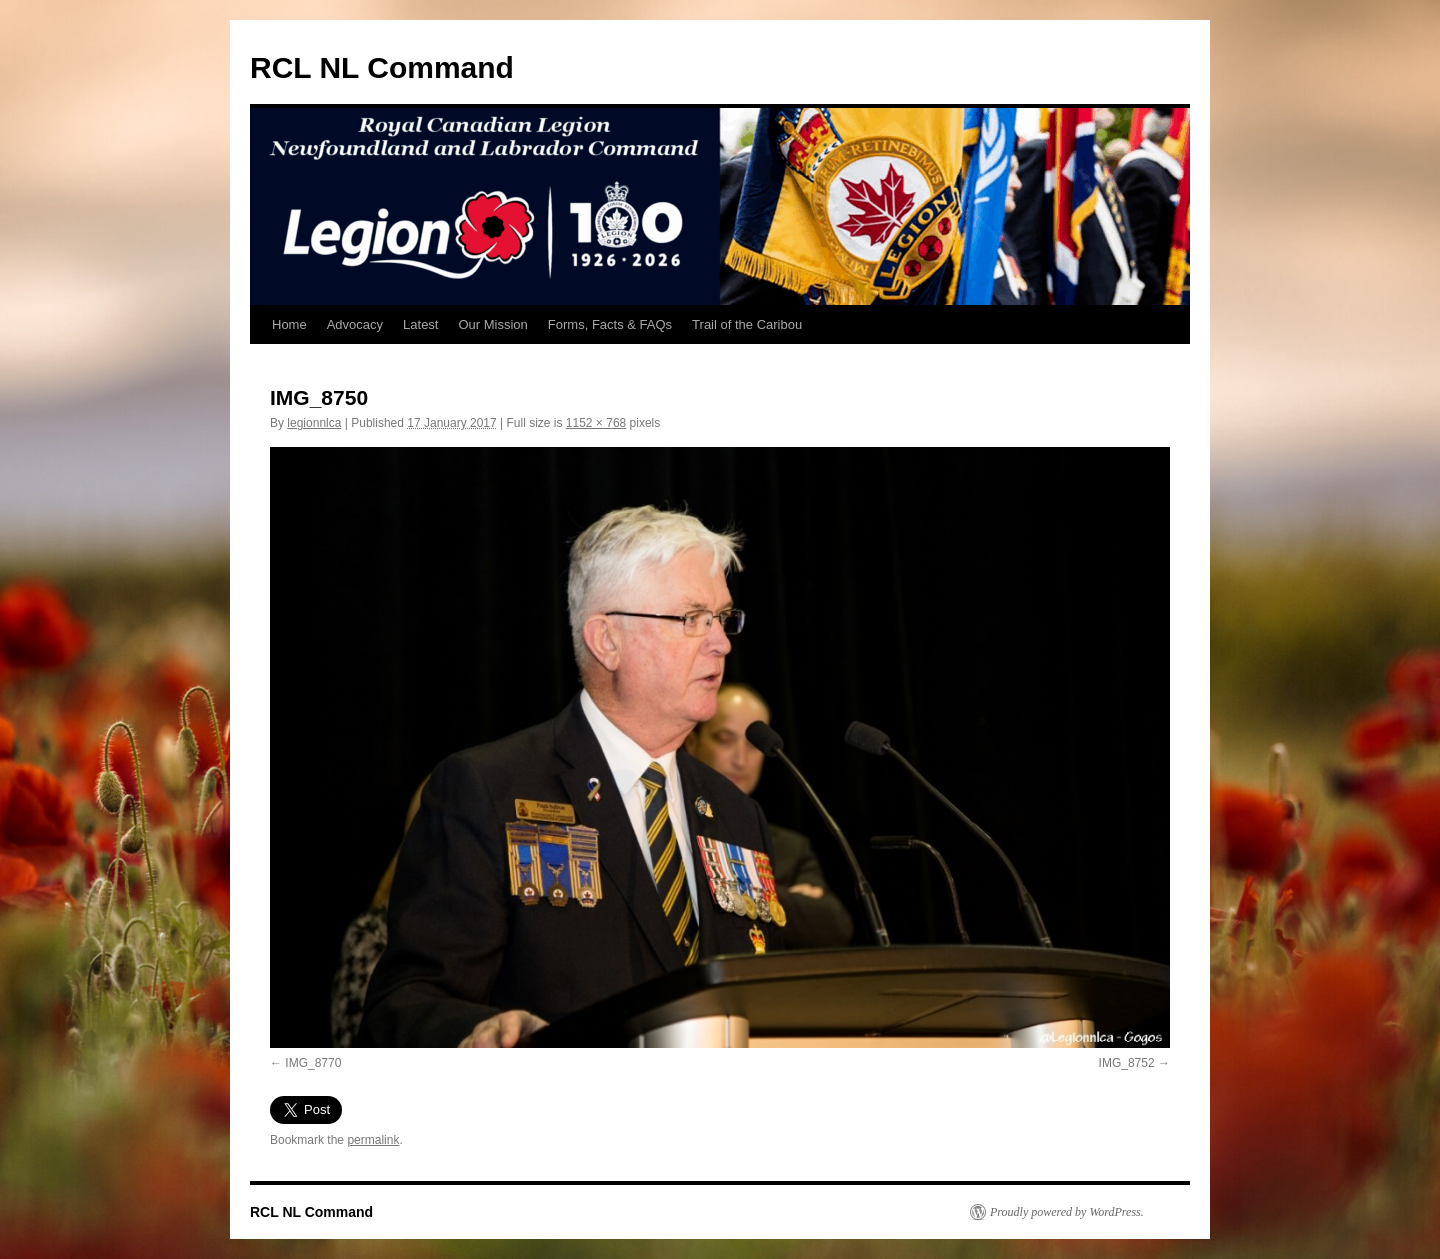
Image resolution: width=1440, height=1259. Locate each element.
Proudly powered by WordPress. (1067, 1212)
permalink (373, 1140)
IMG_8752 (1127, 1063)
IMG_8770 (313, 1063)
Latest (420, 324)
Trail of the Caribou (747, 324)
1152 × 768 (596, 423)
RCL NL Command (382, 67)
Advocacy (355, 324)
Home (289, 324)
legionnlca (314, 423)
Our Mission (492, 324)
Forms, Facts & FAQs (610, 324)
